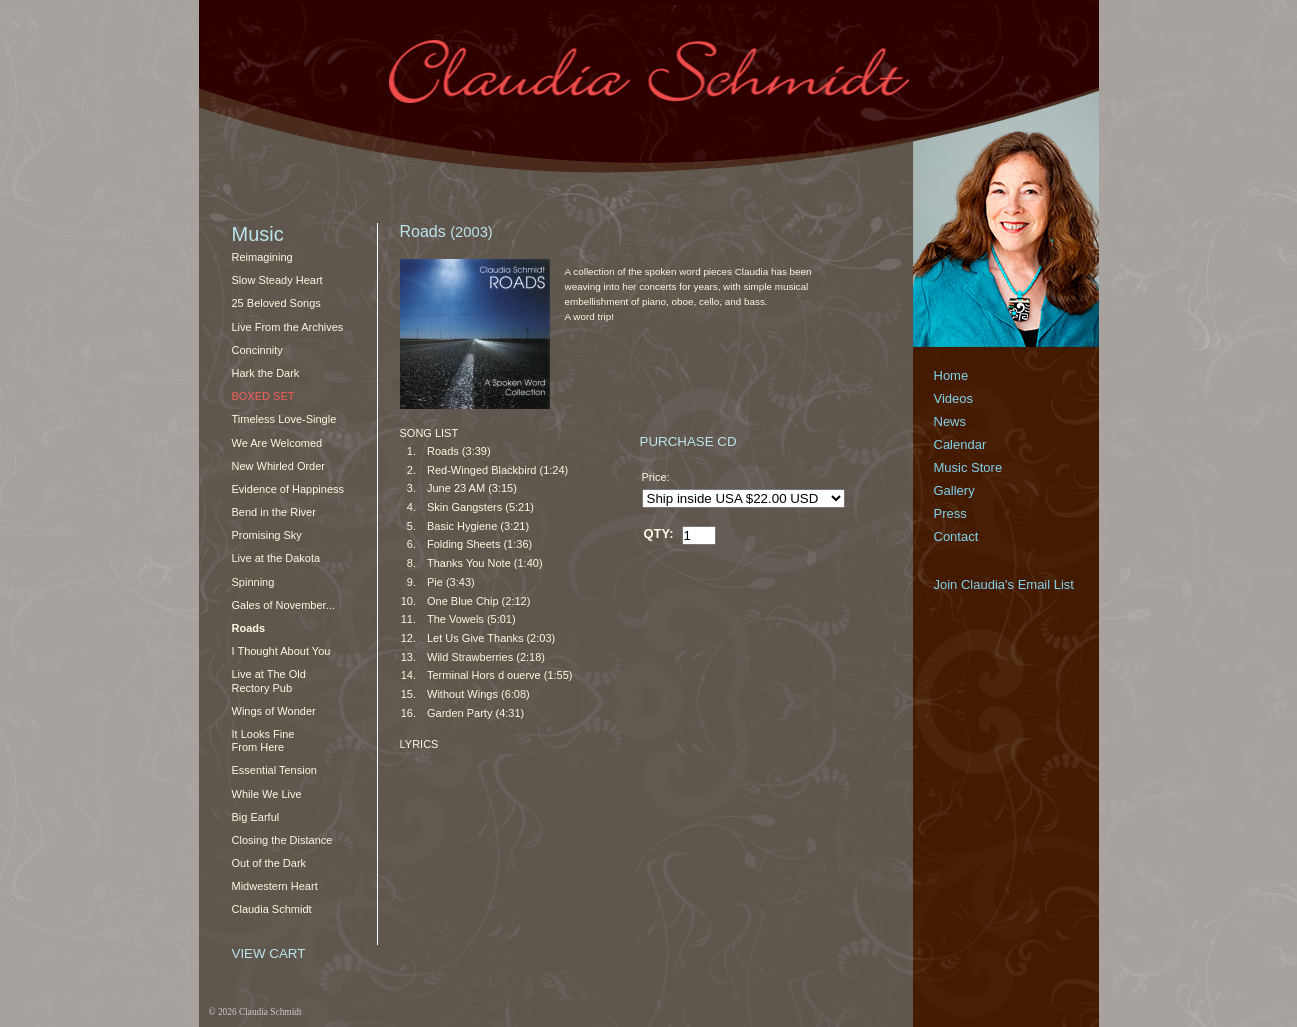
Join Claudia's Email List (1004, 584)
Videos (954, 398)
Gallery (954, 490)
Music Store (968, 467)
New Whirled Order (279, 466)
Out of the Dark (269, 863)
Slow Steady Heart (277, 280)
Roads (249, 628)
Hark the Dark (266, 373)
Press (950, 513)
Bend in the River (274, 512)
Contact (956, 536)
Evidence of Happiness (288, 489)
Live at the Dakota (276, 558)
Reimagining (262, 257)
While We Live (267, 794)
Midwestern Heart (275, 886)
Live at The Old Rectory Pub (269, 680)
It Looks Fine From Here (263, 740)
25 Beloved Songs (276, 303)
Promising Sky (267, 535)
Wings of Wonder (274, 711)
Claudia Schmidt (272, 909)
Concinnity (257, 350)
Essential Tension (274, 770)
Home (951, 375)
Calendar (960, 444)
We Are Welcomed (277, 443)
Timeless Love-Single (284, 419)
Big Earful (256, 817)
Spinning (253, 582)
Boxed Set (263, 396)
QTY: (659, 533)
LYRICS (419, 744)
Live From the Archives (288, 327)
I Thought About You (281, 651)
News (950, 421)
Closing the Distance (282, 840)
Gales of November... (283, 605)
